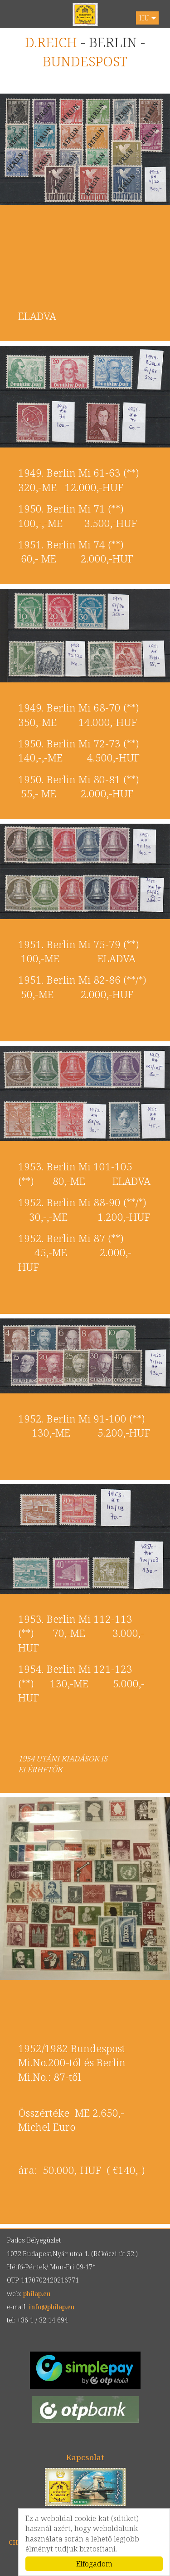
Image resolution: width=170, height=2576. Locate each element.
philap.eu (85, 14)
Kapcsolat (85, 2457)
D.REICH (51, 42)
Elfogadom (94, 2564)
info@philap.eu (51, 2306)
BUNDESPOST (85, 61)
